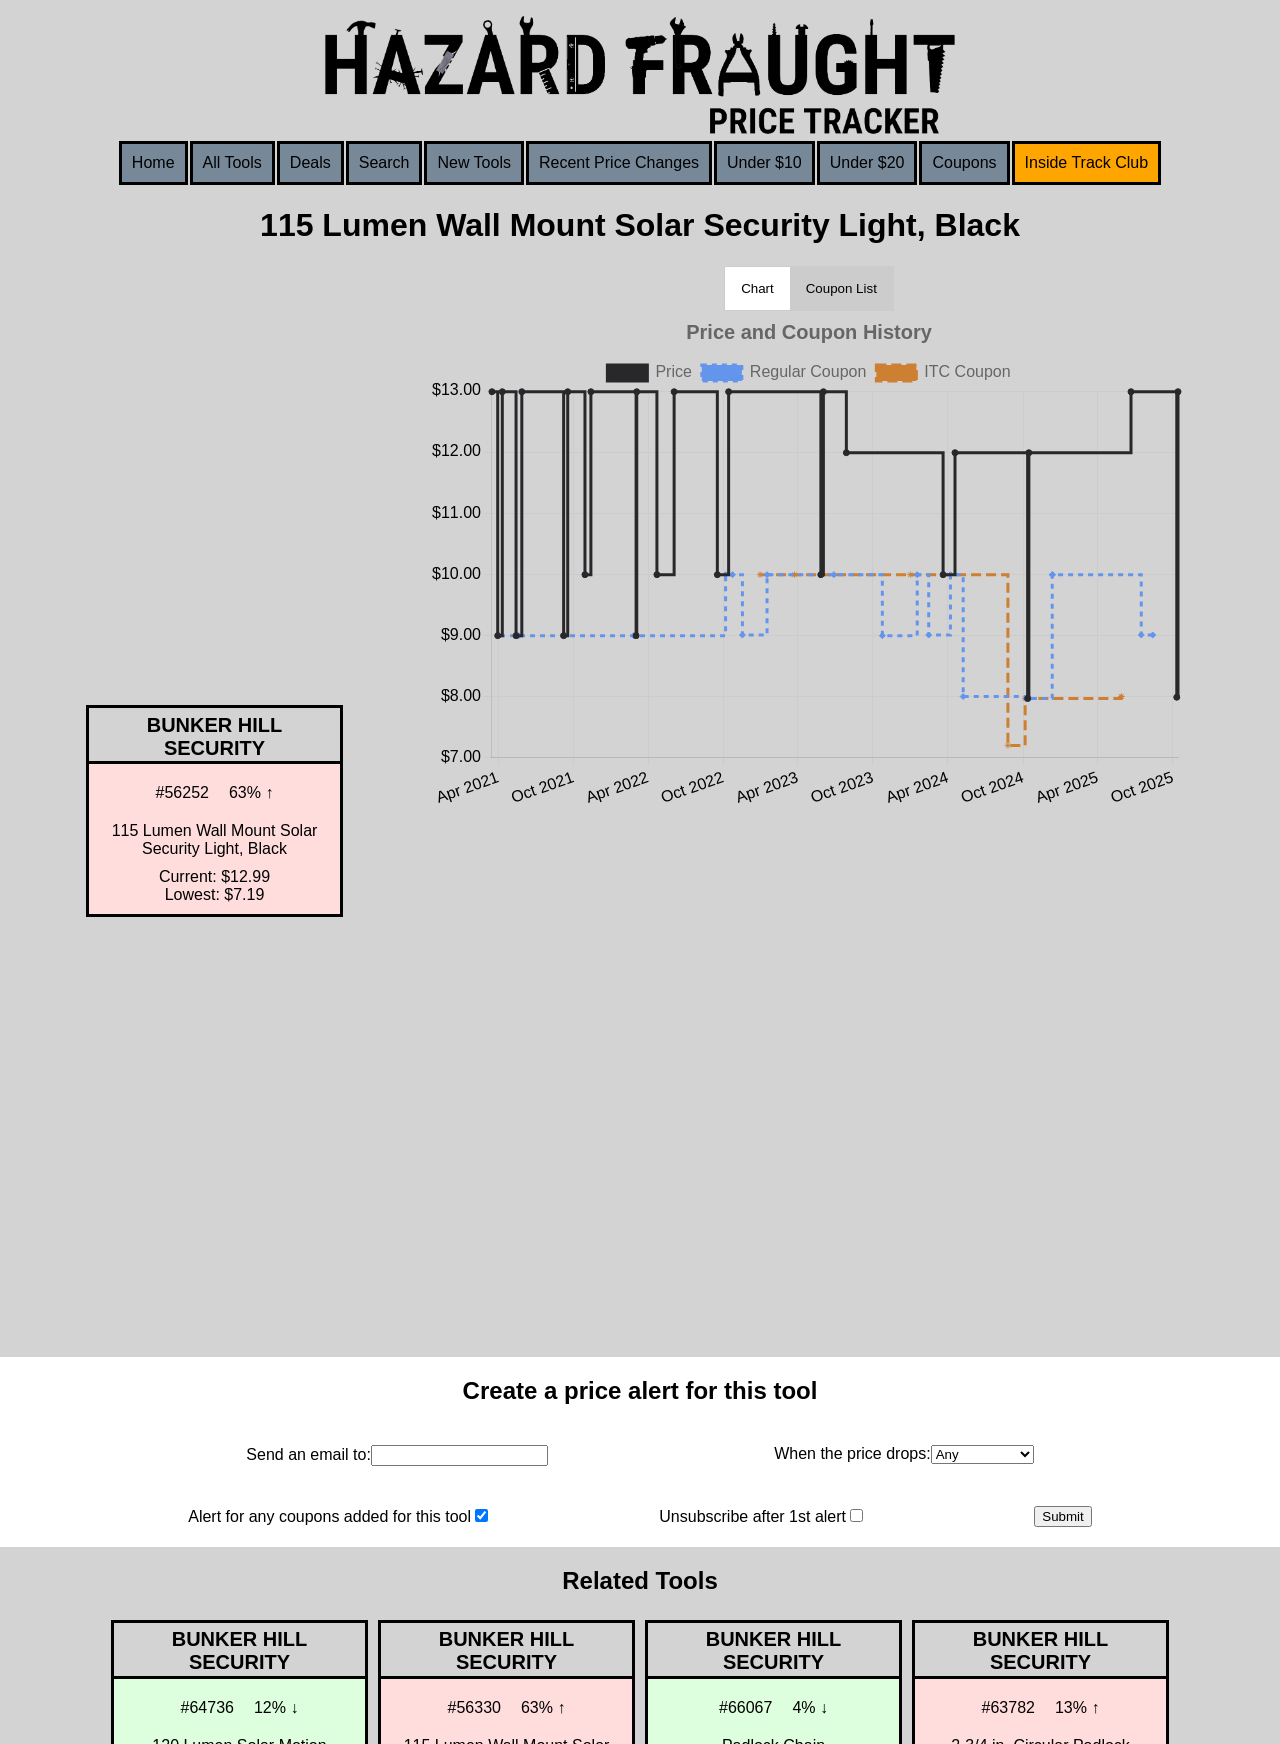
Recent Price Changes (619, 162)
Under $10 (764, 162)
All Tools (232, 162)
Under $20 (867, 162)
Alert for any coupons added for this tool (329, 1516)
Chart (757, 288)
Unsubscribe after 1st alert (752, 1516)
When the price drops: (852, 1453)
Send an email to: (308, 1454)
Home (153, 162)
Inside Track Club (1087, 162)
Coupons (964, 162)
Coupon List (841, 288)
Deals (310, 162)
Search (384, 162)
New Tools (474, 162)
